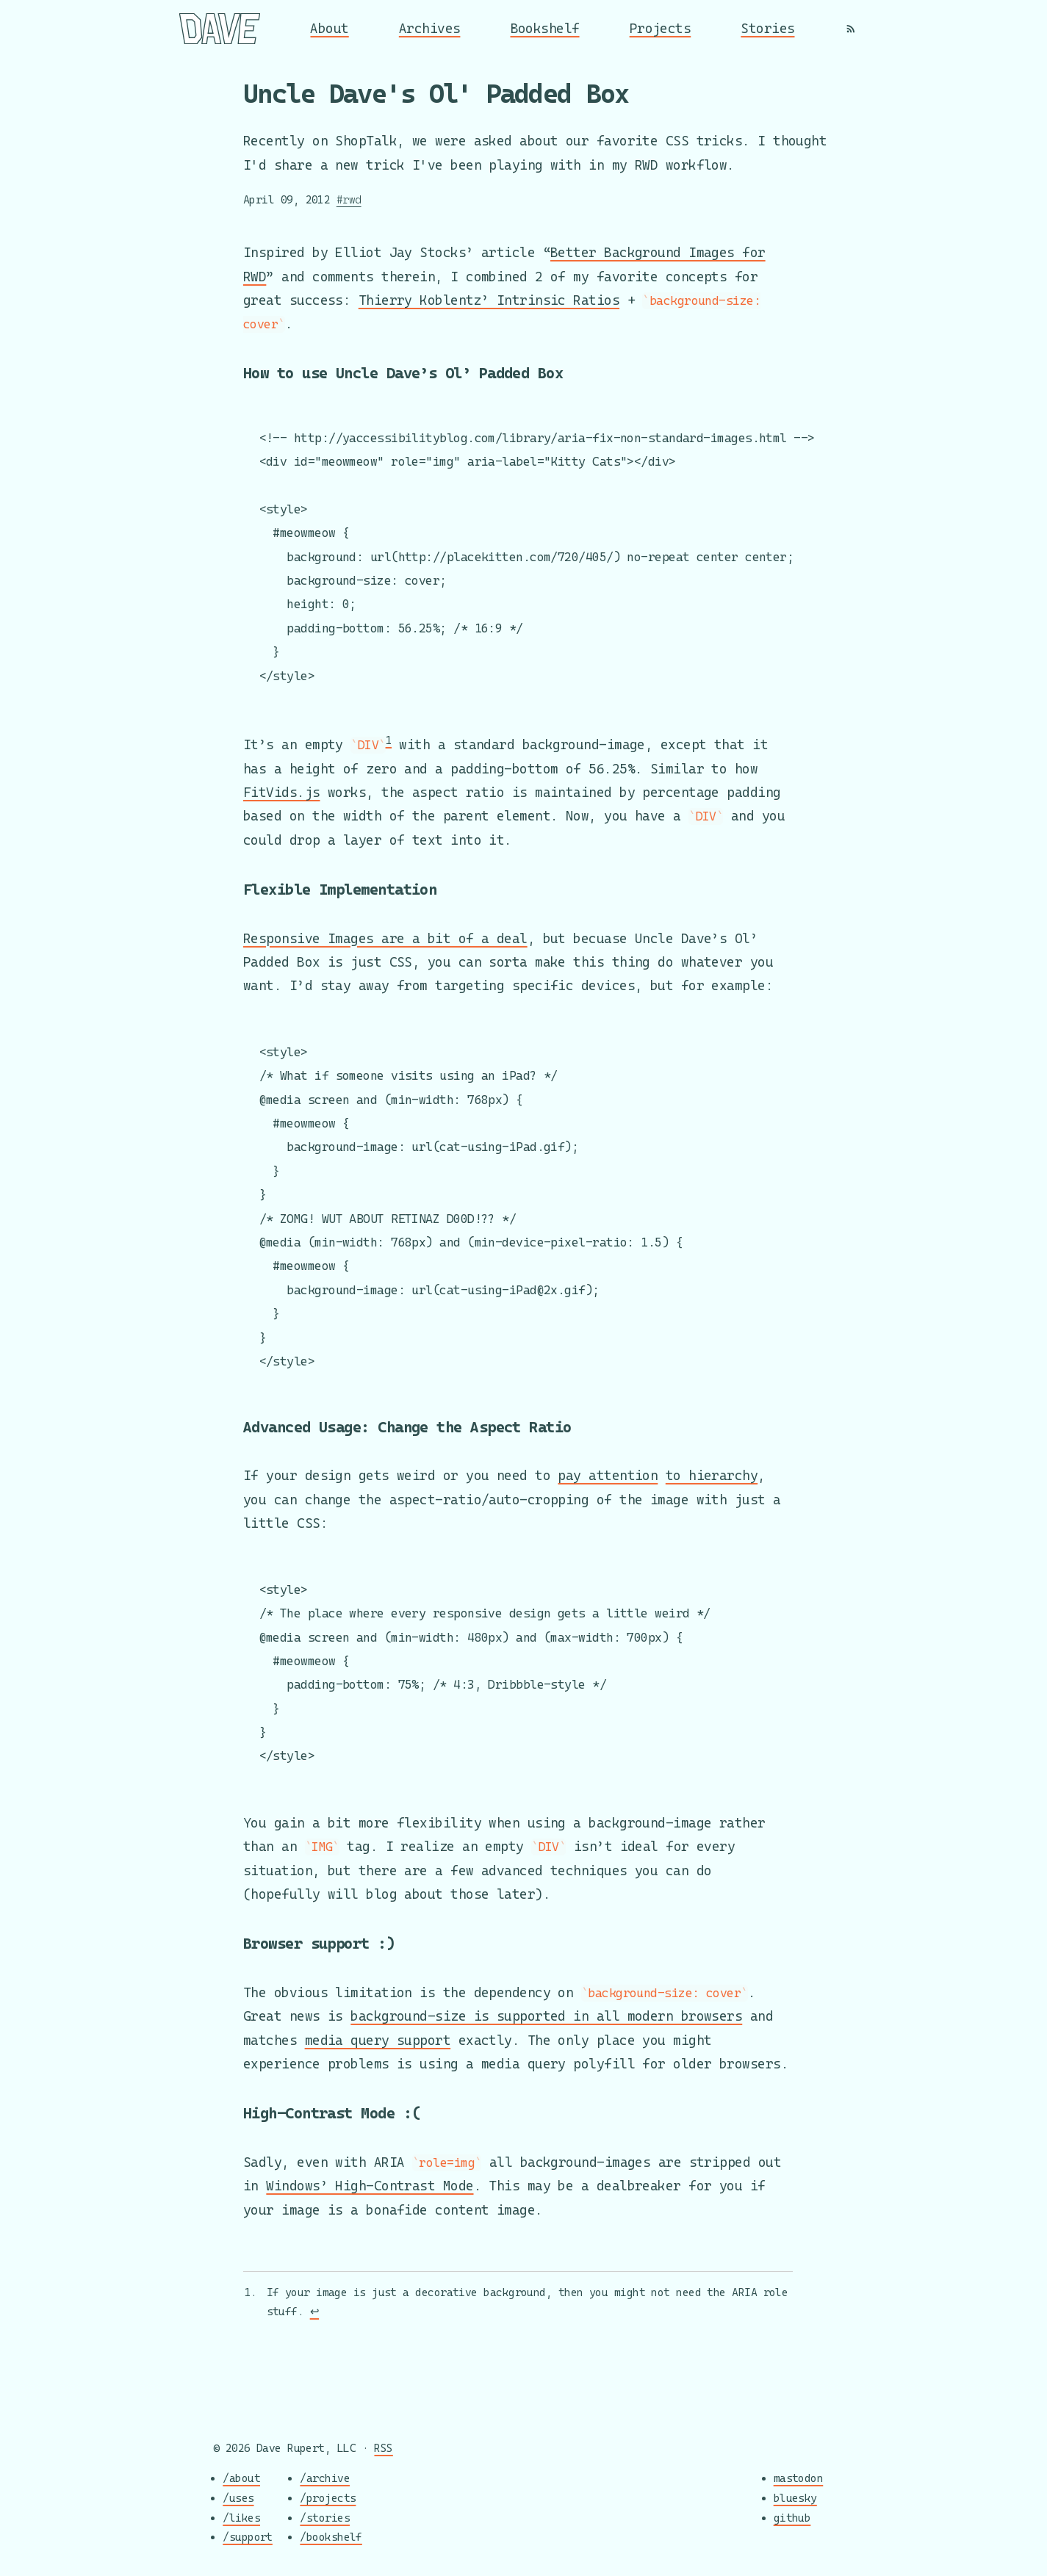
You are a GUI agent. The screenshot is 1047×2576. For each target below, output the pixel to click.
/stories (325, 2517)
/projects (328, 2498)
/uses (238, 2498)
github (792, 2517)
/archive (325, 2478)
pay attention (608, 1476)
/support (248, 2537)
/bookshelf (331, 2537)
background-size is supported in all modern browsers (546, 2018)
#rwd (349, 199)
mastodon (799, 2478)
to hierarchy (712, 1476)
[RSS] (851, 29)
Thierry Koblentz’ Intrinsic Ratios (489, 292)
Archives (430, 28)
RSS (383, 2448)
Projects (660, 28)
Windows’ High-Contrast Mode (369, 2187)
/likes (241, 2517)
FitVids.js (281, 788)
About (329, 28)
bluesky (795, 2498)
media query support (378, 2041)
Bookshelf (545, 28)
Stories (767, 28)
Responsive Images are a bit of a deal (385, 933)
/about (241, 2478)
